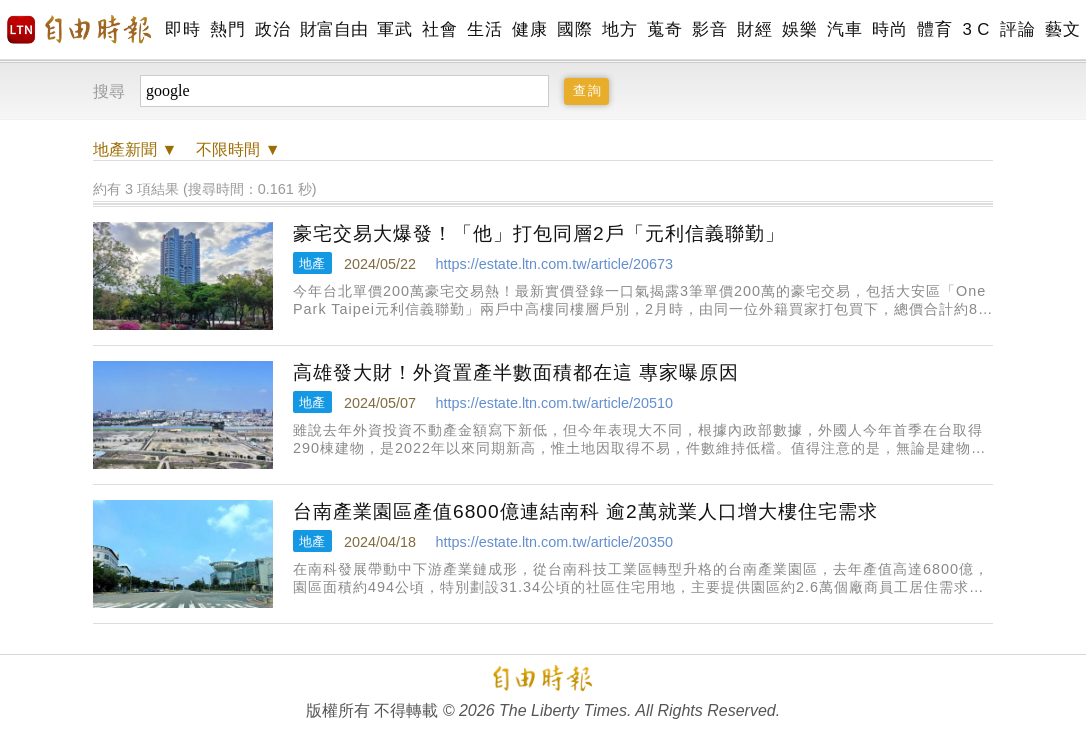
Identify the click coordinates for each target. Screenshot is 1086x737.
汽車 (844, 29)
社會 (439, 29)
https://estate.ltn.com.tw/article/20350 (554, 542)
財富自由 (333, 29)
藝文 (1062, 29)
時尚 (889, 29)
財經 (754, 29)
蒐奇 (664, 29)
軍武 (394, 29)
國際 (574, 29)
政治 (272, 29)
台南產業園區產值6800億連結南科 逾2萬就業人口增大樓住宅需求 (585, 511)
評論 (1017, 29)
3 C (976, 29)
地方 (619, 29)
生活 (484, 29)
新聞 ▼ (135, 149)
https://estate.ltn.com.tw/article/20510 (554, 403)
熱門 (227, 29)
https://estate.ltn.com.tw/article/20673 (554, 264)
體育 (934, 29)
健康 (529, 29)
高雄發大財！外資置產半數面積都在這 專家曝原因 (516, 372)
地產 (312, 263)
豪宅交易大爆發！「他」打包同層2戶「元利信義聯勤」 (539, 233)
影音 (709, 29)
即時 (182, 29)
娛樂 (799, 29)
